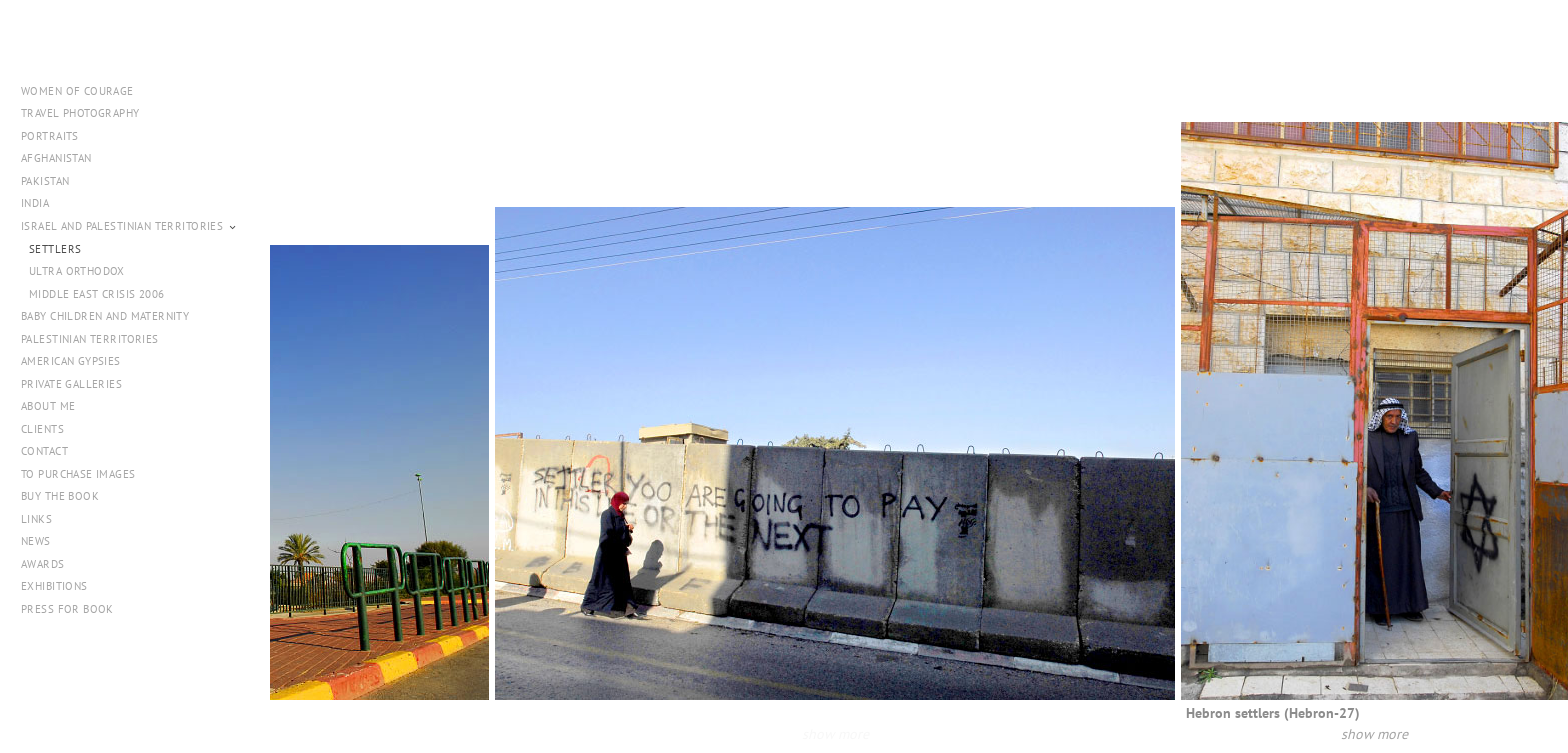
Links (36, 519)
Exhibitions (54, 586)
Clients (42, 429)
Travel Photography (80, 113)
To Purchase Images (78, 474)
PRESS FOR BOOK (67, 609)
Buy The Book (60, 496)
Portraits (50, 136)
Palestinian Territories (90, 339)
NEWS (36, 541)
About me (48, 406)
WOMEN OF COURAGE (77, 91)
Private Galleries (71, 384)
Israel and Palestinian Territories (129, 226)
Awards (43, 564)
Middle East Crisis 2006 (97, 294)
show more (863, 733)
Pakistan (52, 181)
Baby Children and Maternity (105, 316)
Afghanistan (56, 158)
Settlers (55, 249)
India (35, 203)
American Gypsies (71, 361)
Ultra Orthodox (77, 271)
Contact (44, 451)
